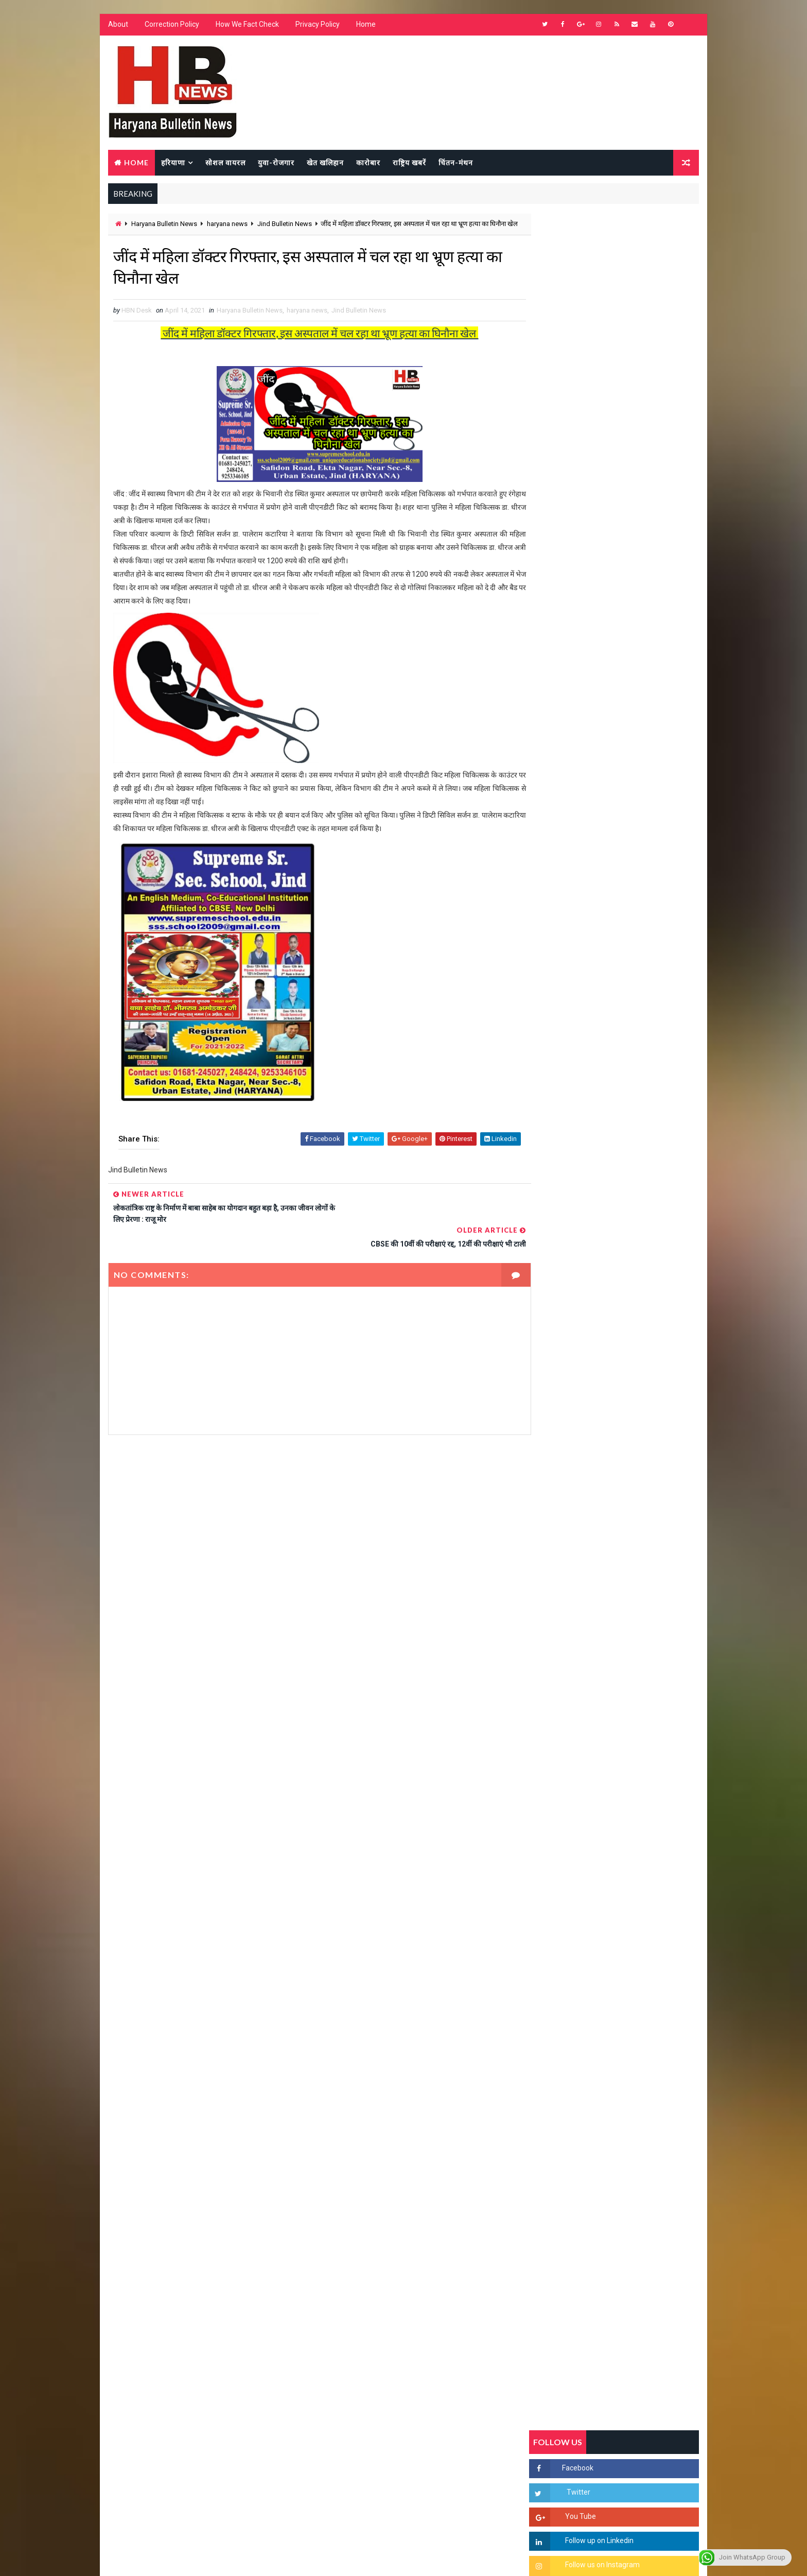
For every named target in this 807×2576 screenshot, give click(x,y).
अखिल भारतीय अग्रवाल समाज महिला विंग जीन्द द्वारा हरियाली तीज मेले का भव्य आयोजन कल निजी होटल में (637, 1349)
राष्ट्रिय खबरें (409, 163)
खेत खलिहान (324, 163)
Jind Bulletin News (284, 225)
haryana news (226, 225)
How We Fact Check (246, 26)
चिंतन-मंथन (455, 163)
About (118, 26)
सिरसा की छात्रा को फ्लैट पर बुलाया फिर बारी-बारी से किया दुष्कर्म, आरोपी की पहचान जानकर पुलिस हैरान (637, 1177)
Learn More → (143, 2274)
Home (365, 26)
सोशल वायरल (225, 163)
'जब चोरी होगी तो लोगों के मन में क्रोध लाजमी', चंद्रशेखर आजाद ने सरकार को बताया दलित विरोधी (637, 1220)
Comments (671, 996)
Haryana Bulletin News (164, 225)
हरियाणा (173, 163)
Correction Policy (171, 26)
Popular (615, 996)
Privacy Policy (317, 26)
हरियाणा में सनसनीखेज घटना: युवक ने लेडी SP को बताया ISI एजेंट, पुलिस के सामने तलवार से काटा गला (638, 1264)
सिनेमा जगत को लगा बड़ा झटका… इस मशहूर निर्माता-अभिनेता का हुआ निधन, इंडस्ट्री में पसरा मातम (636, 1475)
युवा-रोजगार (275, 163)
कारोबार (368, 163)
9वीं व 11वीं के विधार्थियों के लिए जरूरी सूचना (638, 1423)
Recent (557, 996)
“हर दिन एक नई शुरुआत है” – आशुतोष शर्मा (635, 1297)
